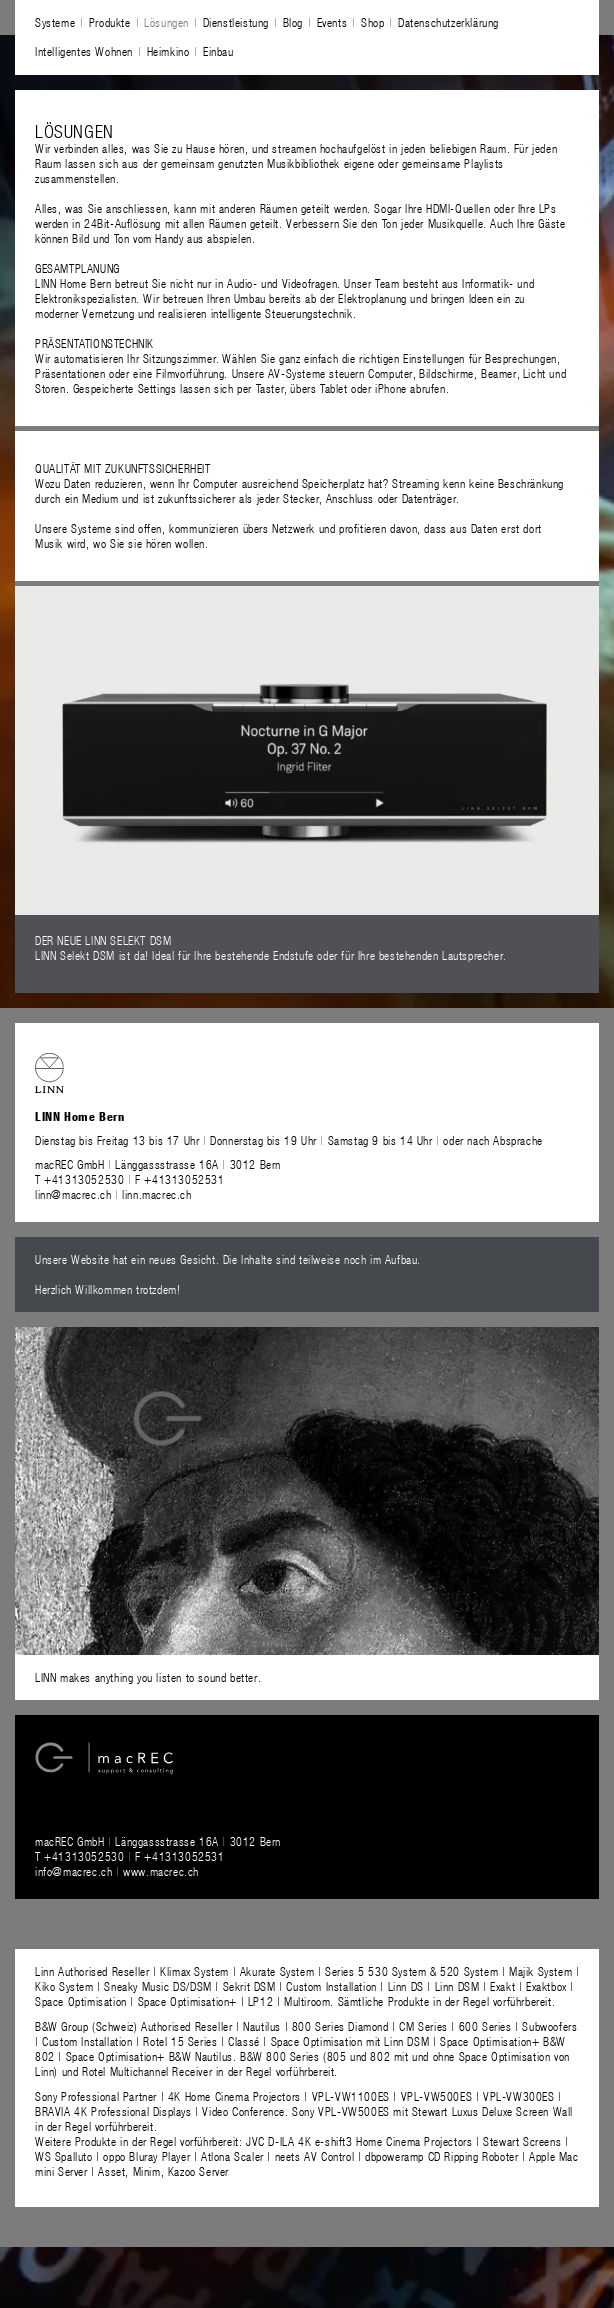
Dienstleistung (236, 22)
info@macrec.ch (73, 1871)
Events (332, 22)
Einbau (218, 51)
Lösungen (166, 22)
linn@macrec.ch (73, 1194)
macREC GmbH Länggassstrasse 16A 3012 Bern (158, 1164)
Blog (293, 22)
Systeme (55, 22)
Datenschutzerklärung (448, 22)
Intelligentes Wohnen (84, 51)
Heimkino (168, 51)
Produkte (110, 22)
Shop (372, 22)
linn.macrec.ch (156, 1194)
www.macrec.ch (161, 1871)
